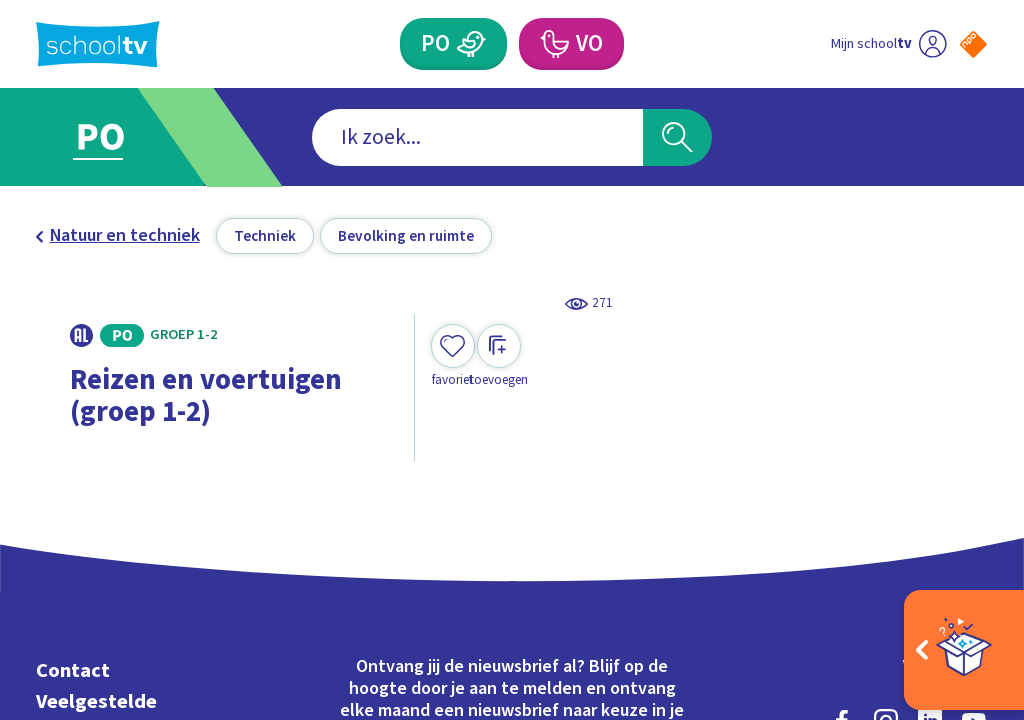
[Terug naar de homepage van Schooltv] (98, 44)
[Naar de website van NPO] (973, 44)
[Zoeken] (677, 137)
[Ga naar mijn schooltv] (888, 44)
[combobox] (477, 137)
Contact (73, 670)
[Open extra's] (964, 650)
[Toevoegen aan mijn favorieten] (453, 356)
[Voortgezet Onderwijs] (571, 44)
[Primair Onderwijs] (453, 44)
